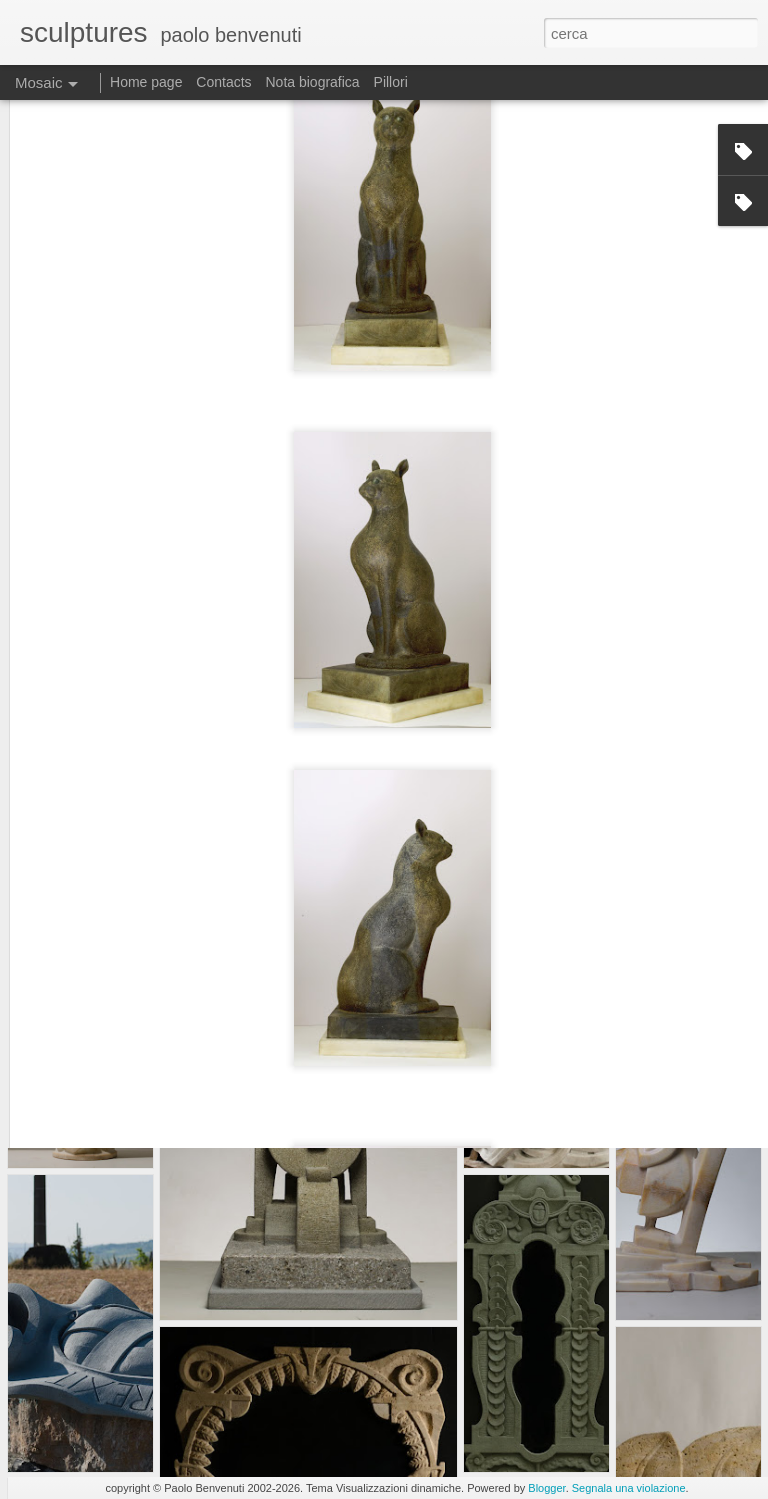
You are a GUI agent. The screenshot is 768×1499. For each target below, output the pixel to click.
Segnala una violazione (629, 1488)
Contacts (223, 82)
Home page (146, 82)
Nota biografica (312, 82)
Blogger (546, 1488)
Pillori (391, 82)
